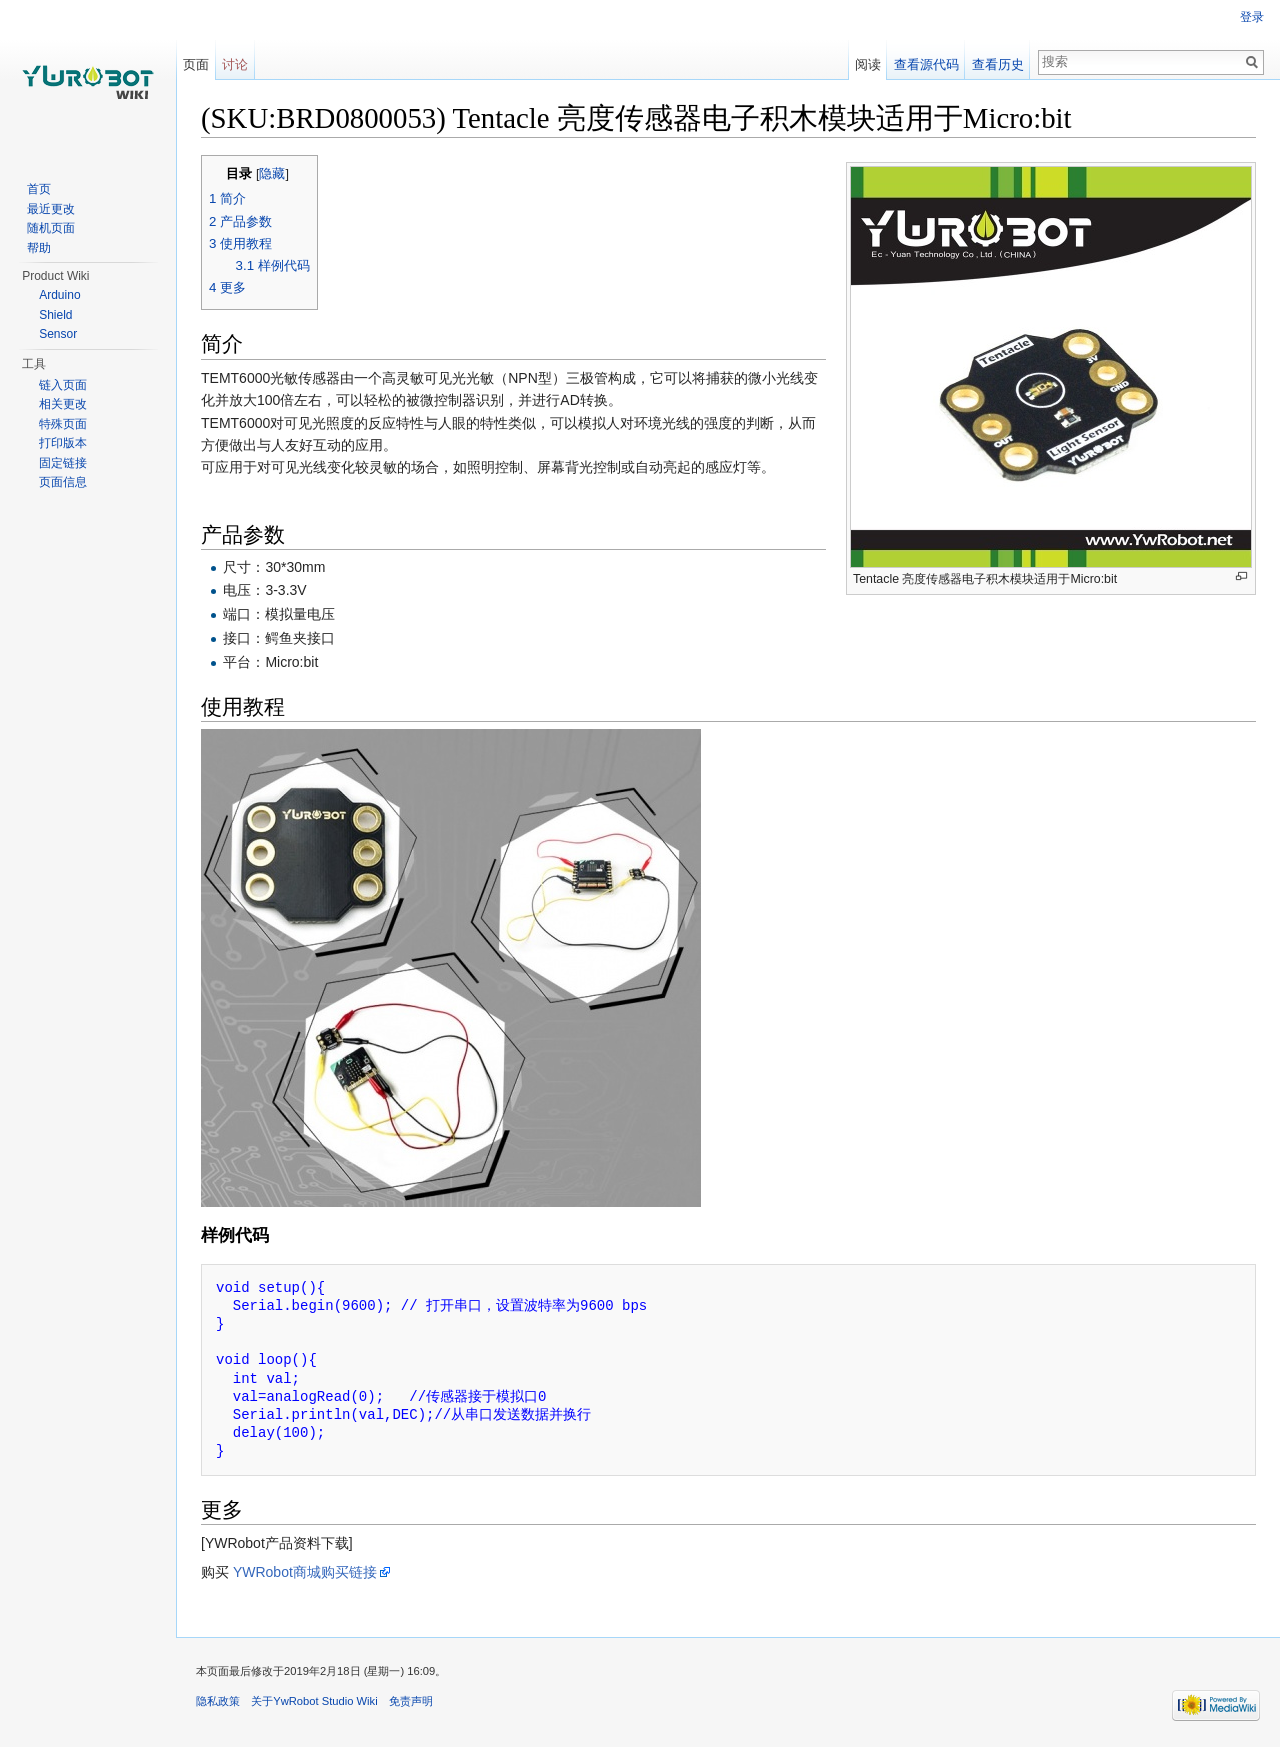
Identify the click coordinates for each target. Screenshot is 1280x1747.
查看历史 (998, 64)
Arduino (59, 295)
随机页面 (51, 228)
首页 (39, 189)
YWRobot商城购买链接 (305, 1572)
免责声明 (411, 1701)
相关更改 (63, 404)
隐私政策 (218, 1701)
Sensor (58, 334)
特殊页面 (63, 424)
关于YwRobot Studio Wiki (314, 1701)
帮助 (39, 248)
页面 (196, 64)
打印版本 (63, 443)
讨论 (235, 64)
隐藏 (272, 174)
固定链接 (63, 463)
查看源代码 (926, 64)
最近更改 (51, 209)
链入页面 (63, 385)
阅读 (868, 64)
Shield (55, 315)
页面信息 (63, 482)
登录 (1252, 17)
